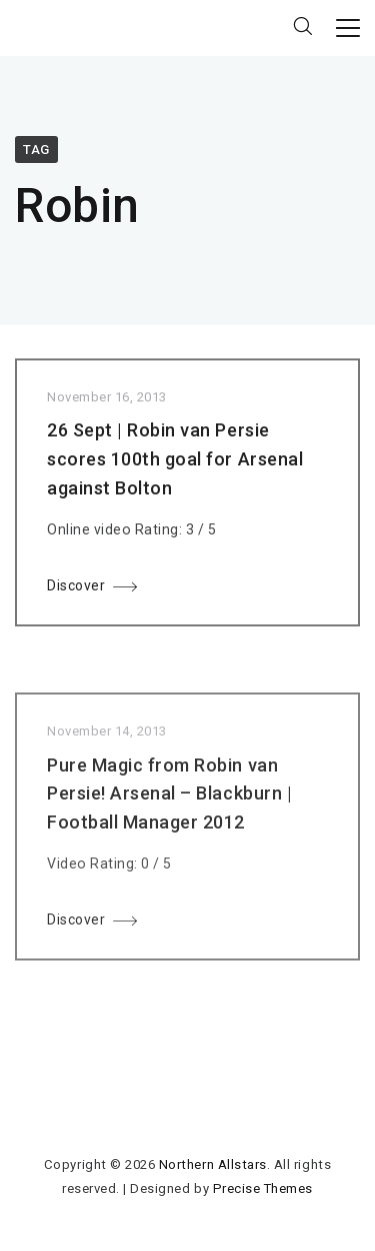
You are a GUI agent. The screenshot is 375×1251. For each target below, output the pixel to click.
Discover (76, 588)
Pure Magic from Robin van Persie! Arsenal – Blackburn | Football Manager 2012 (169, 798)
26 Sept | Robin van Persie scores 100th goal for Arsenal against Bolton (175, 462)
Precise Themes (263, 1188)
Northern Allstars (213, 1164)
